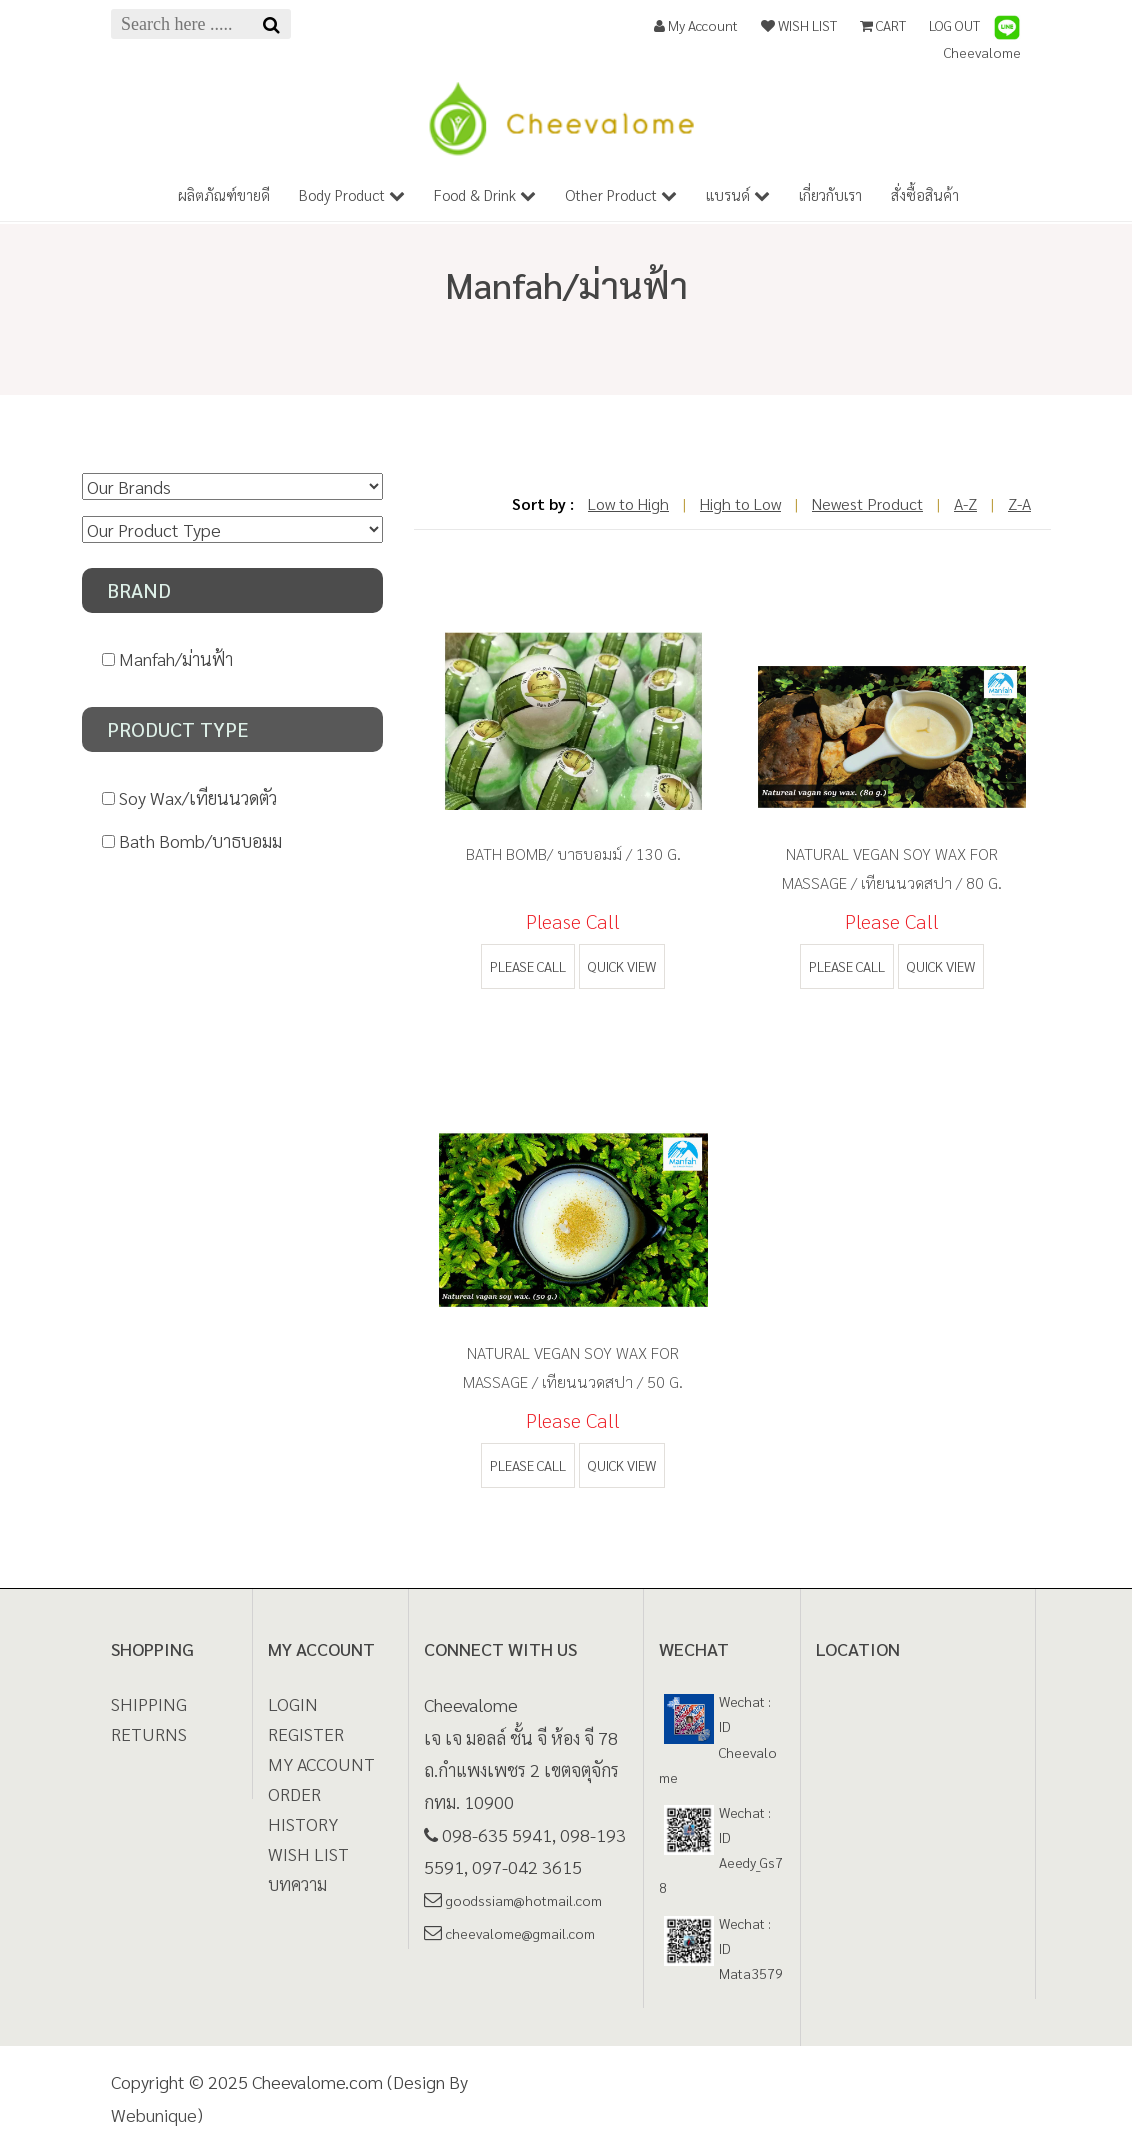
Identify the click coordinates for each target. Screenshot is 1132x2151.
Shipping (149, 1703)
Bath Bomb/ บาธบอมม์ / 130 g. (573, 853)
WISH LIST (799, 25)
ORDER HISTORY (303, 1808)
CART (883, 25)
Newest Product (867, 503)
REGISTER (306, 1733)
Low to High (628, 503)
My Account (696, 25)
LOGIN (293, 1703)
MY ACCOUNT (321, 1763)
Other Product (621, 194)
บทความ (297, 1883)
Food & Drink (485, 194)
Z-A (1019, 503)
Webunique (154, 2114)
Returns (149, 1733)
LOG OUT (954, 25)
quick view (622, 966)
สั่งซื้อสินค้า (925, 194)
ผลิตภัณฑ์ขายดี (224, 194)
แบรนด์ (738, 194)
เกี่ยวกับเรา (830, 194)
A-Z (965, 503)
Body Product (352, 194)
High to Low (740, 503)
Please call (528, 966)
